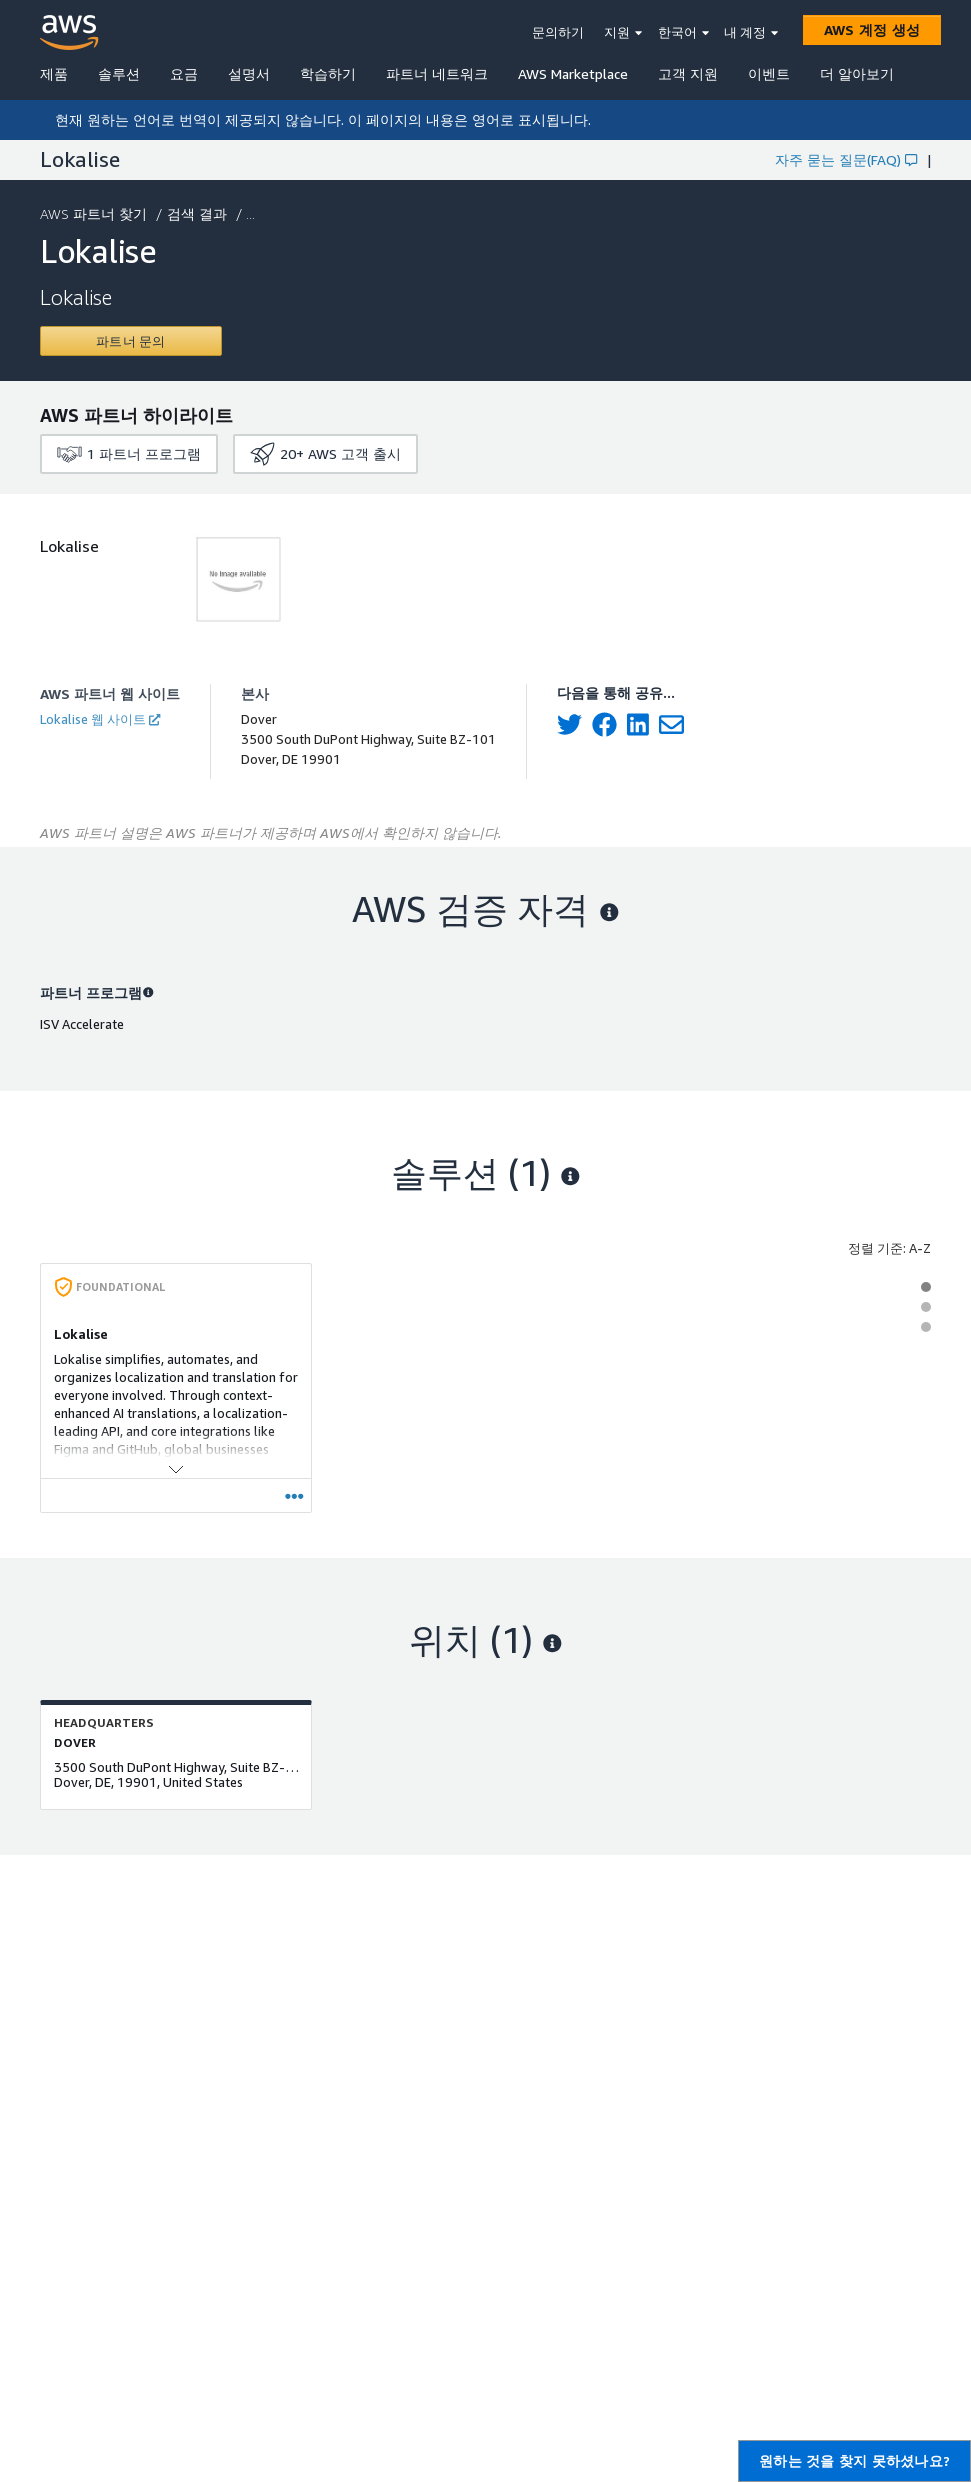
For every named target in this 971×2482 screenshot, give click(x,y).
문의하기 (558, 32)
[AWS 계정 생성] (872, 30)
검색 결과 (199, 213)
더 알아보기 (857, 73)
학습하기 (328, 73)
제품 (54, 73)
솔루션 (119, 73)
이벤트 (769, 73)
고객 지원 (688, 73)
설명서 (249, 73)
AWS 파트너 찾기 (95, 213)
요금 (184, 73)
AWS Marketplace (573, 73)
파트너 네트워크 (437, 73)
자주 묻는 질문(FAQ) (846, 159)
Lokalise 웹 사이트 (100, 719)
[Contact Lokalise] (131, 341)
